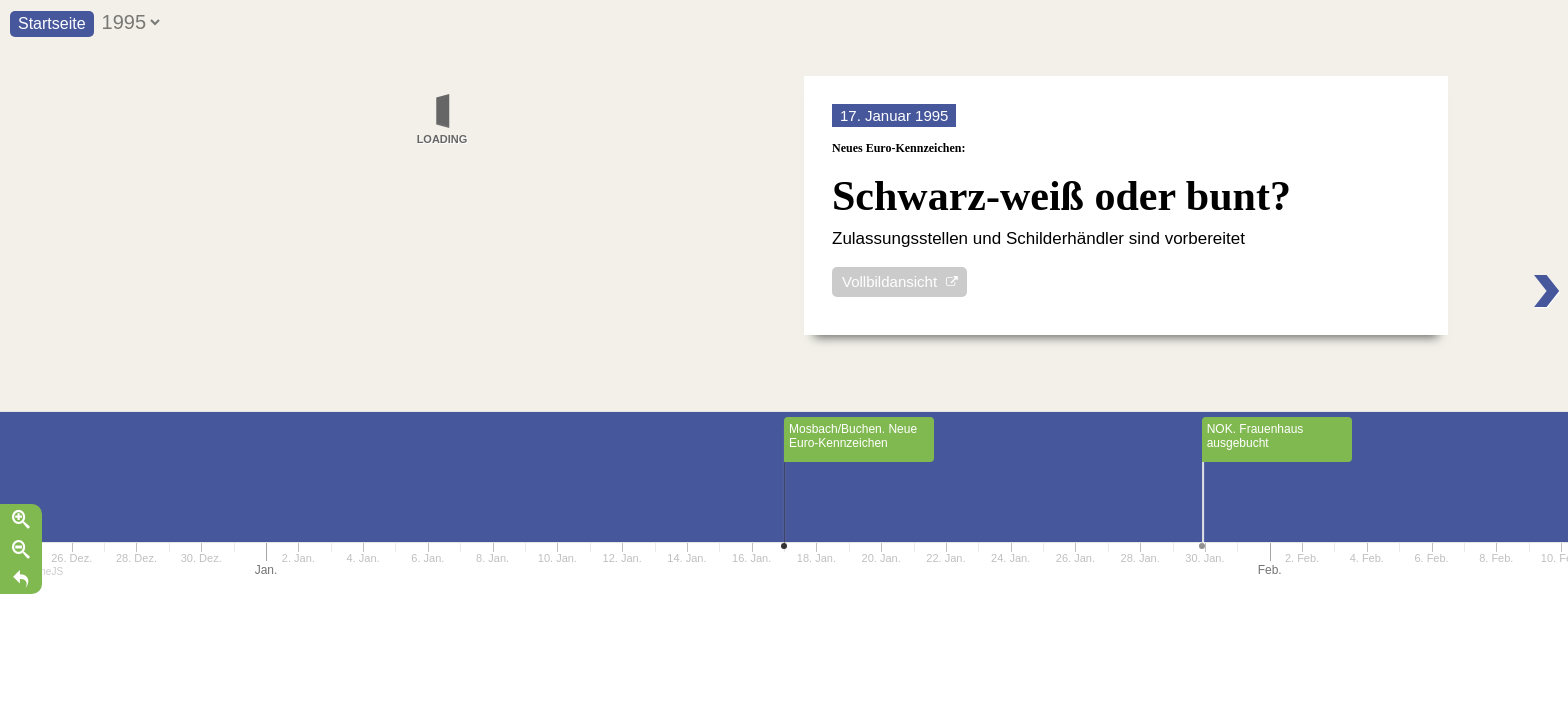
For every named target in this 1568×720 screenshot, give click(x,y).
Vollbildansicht (889, 285)
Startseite (52, 23)
